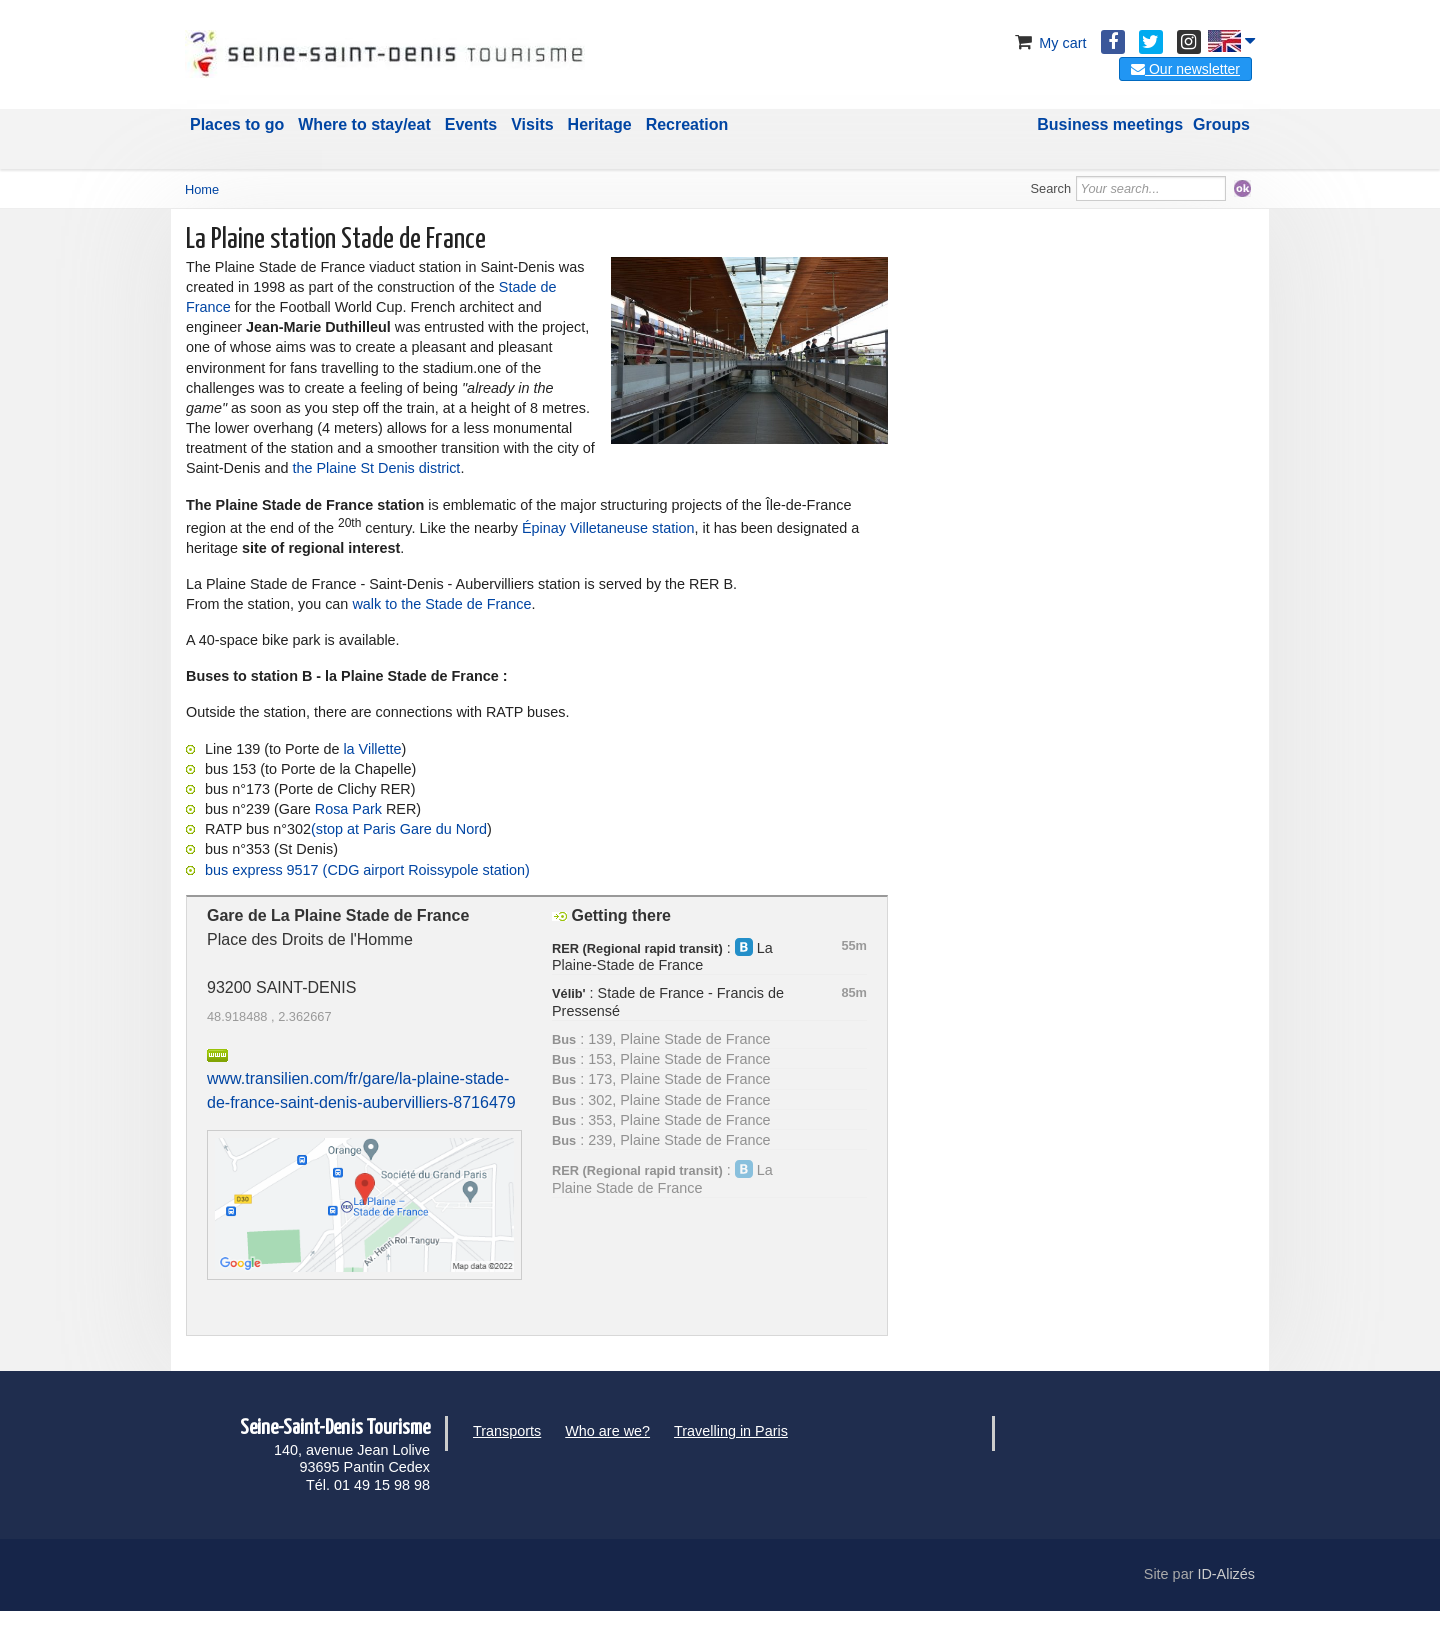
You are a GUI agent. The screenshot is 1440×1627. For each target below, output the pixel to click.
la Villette (372, 749)
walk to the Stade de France (441, 604)
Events (471, 124)
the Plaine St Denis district (376, 468)
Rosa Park (348, 809)
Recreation (687, 124)
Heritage (600, 124)
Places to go (237, 124)
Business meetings (1110, 124)
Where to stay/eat (364, 124)
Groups (1221, 124)
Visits (532, 124)
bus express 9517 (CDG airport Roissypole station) (367, 870)
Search (1051, 188)
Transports (507, 1431)
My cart (1048, 43)
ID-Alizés (1226, 1574)
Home (202, 189)
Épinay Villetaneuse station (608, 527)
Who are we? (607, 1431)
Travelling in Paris (731, 1431)
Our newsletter (1185, 69)
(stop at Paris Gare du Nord (399, 829)
